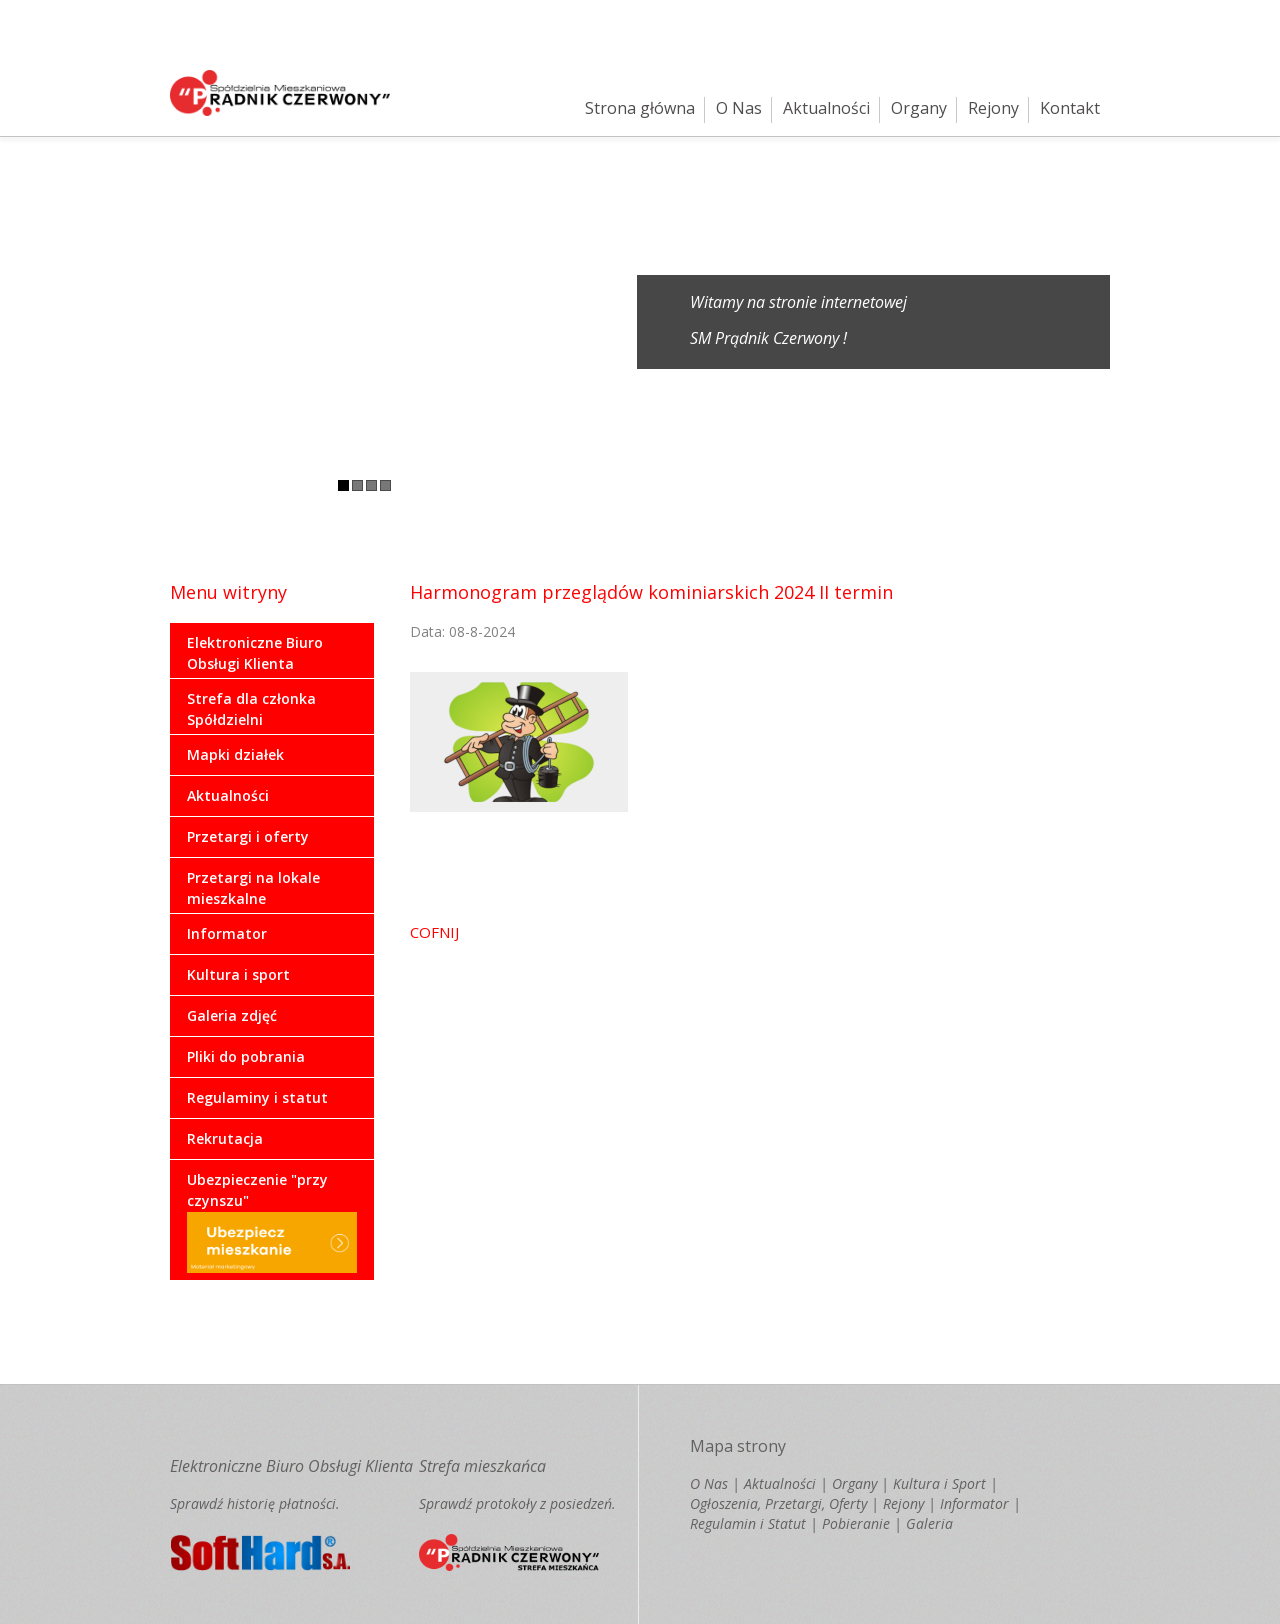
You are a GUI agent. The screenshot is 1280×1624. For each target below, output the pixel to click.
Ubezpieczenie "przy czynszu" (272, 1221)
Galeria (929, 1523)
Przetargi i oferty (248, 836)
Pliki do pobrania (246, 1056)
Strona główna (640, 108)
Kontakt (1070, 108)
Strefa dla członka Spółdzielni (251, 709)
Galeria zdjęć (232, 1015)
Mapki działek (235, 754)
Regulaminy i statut (257, 1097)
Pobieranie (856, 1523)
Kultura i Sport (939, 1483)
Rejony (993, 108)
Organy (919, 108)
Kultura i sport (238, 974)
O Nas (739, 108)
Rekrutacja (225, 1138)
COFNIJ (434, 932)
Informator (227, 933)
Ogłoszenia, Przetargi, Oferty (778, 1503)
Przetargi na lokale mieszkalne (253, 888)
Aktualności (826, 108)
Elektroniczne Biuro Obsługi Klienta (255, 653)
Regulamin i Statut (748, 1523)
